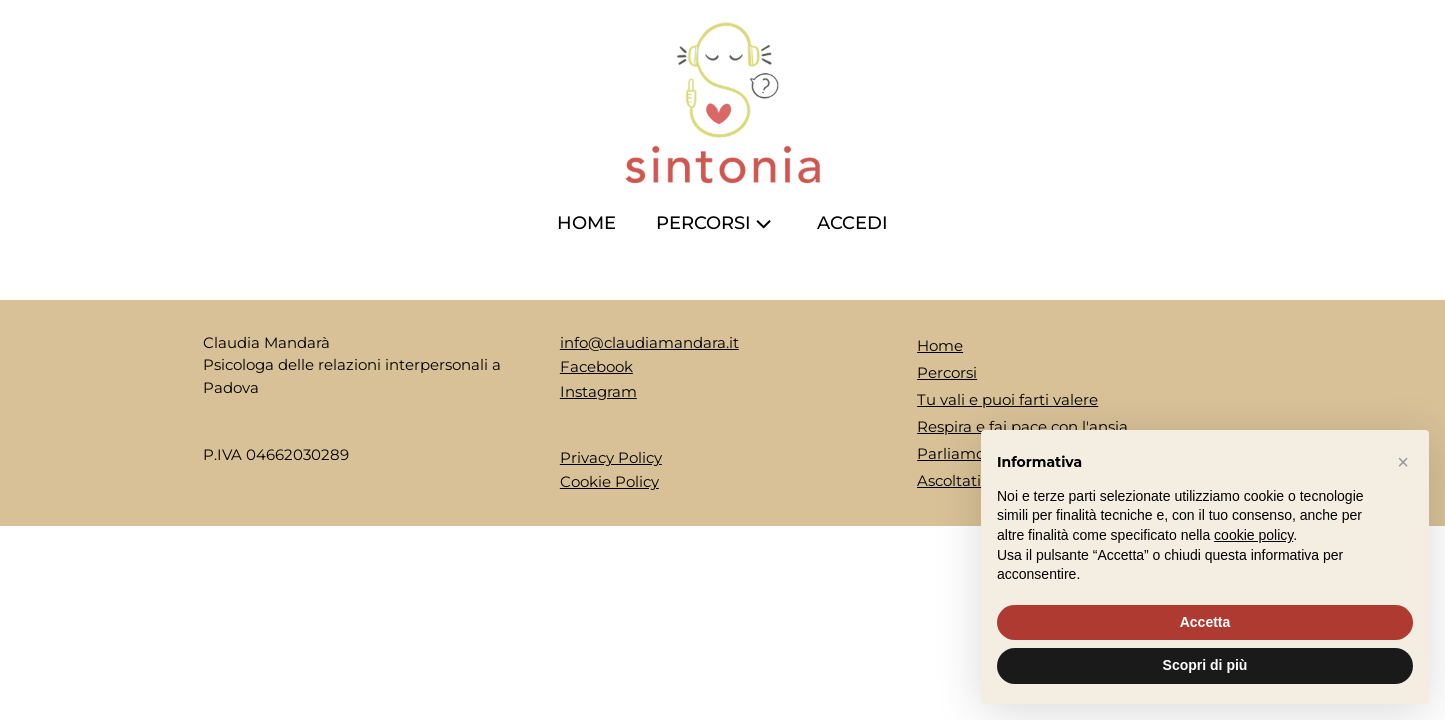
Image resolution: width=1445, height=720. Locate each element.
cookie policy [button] (1253, 535)
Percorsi (716, 223)
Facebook (596, 366)
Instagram (598, 391)
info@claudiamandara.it (649, 342)
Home (586, 223)
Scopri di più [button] (1205, 665)
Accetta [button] (1205, 622)
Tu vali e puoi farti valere (1007, 399)
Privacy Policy (611, 457)
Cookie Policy (609, 481)
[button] (1403, 462)
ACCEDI (852, 223)
